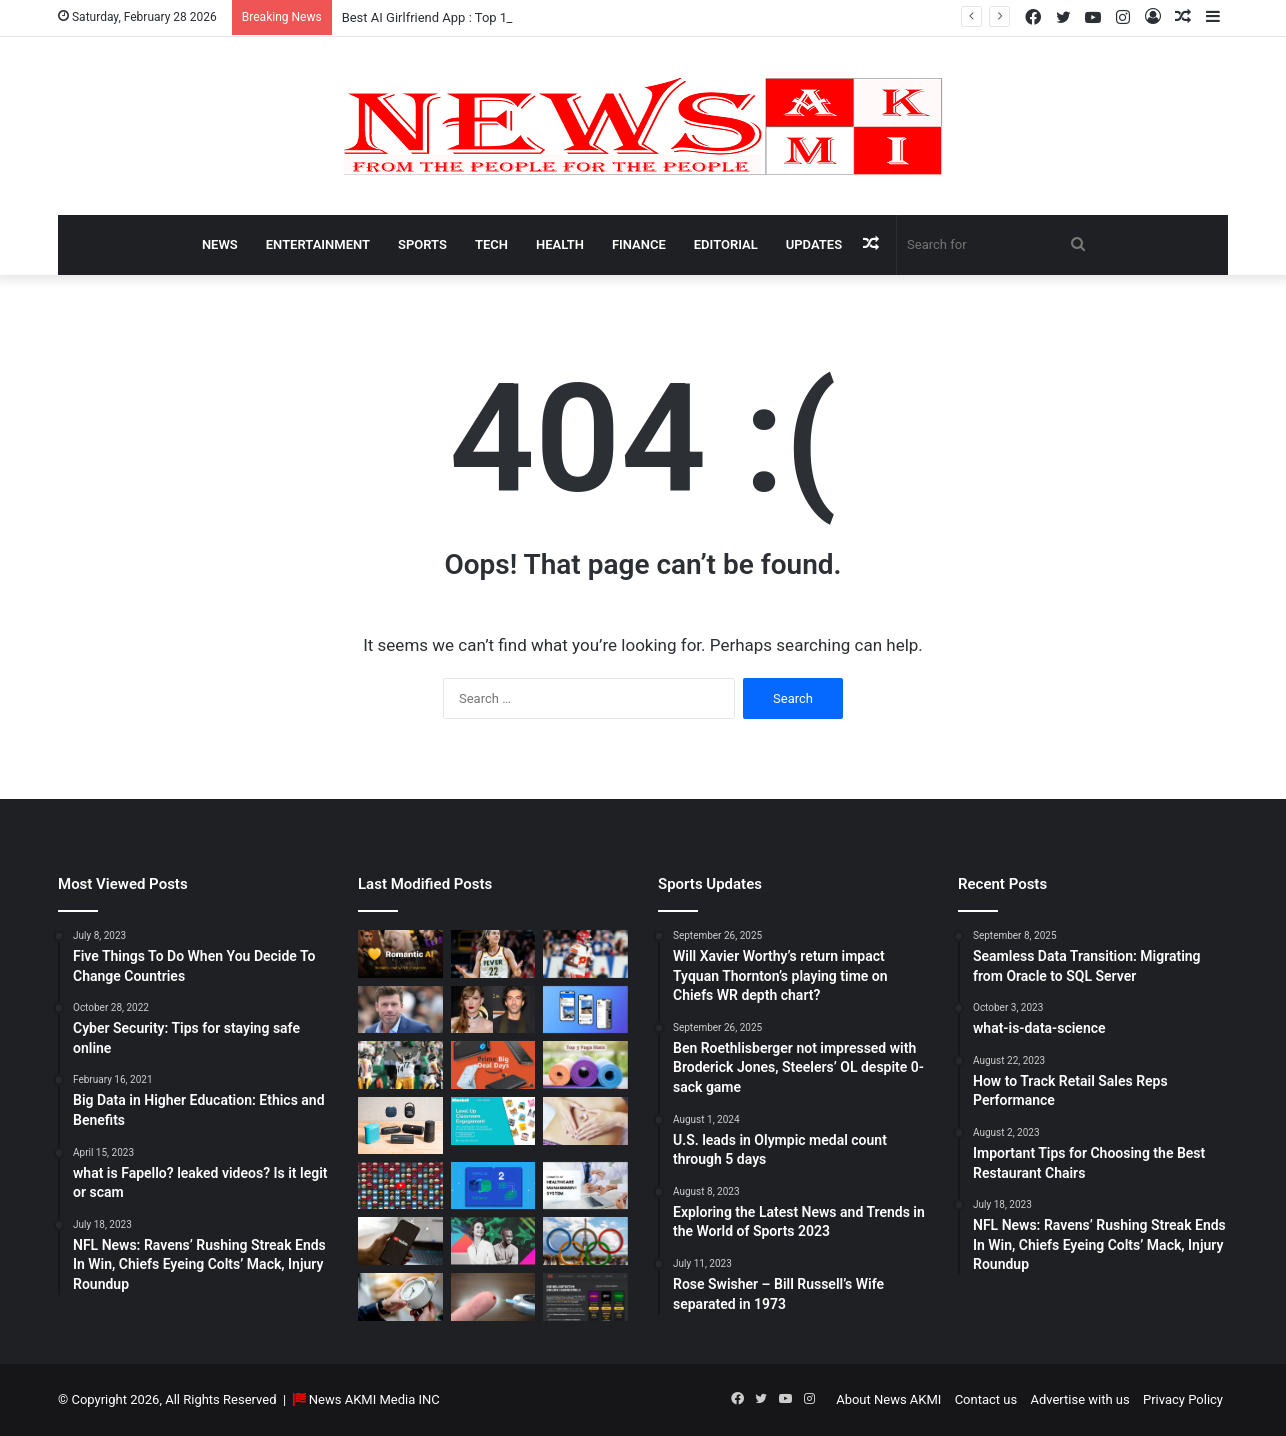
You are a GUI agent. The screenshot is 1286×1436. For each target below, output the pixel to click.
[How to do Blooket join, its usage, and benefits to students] (493, 1121)
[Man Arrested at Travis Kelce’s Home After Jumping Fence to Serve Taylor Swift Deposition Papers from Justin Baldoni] (493, 1010)
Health (560, 244)
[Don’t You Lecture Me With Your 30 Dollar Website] (400, 1186)
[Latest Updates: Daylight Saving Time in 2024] (400, 1297)
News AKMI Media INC (374, 1399)
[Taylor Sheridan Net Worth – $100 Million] (400, 1010)
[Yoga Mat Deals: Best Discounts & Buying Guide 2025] (585, 1065)
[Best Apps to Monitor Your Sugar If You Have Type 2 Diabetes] (493, 1297)
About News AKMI (888, 1399)
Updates (814, 244)
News (220, 244)
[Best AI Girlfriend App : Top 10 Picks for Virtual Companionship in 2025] (400, 954)
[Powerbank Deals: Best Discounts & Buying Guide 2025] (493, 1065)
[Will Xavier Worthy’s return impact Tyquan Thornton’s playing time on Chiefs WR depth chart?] (585, 954)
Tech (491, 244)
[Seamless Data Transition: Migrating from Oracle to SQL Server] (493, 1186)
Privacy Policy (1183, 1399)
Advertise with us (1079, 1399)
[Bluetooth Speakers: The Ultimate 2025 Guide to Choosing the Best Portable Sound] (400, 1125)
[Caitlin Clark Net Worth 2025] (493, 954)
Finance (639, 244)
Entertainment (318, 244)
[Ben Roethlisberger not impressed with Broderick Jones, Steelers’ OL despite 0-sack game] (400, 1065)
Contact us (986, 1399)
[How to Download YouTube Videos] (400, 1241)
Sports (422, 244)
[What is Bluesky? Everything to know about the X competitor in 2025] (585, 1010)
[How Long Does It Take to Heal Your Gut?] (585, 1121)
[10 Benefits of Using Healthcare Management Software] (585, 1186)
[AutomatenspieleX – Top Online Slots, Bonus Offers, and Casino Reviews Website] (585, 1297)
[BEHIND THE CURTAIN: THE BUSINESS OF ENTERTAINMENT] (493, 1241)
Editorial (726, 244)
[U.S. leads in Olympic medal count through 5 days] (585, 1241)
